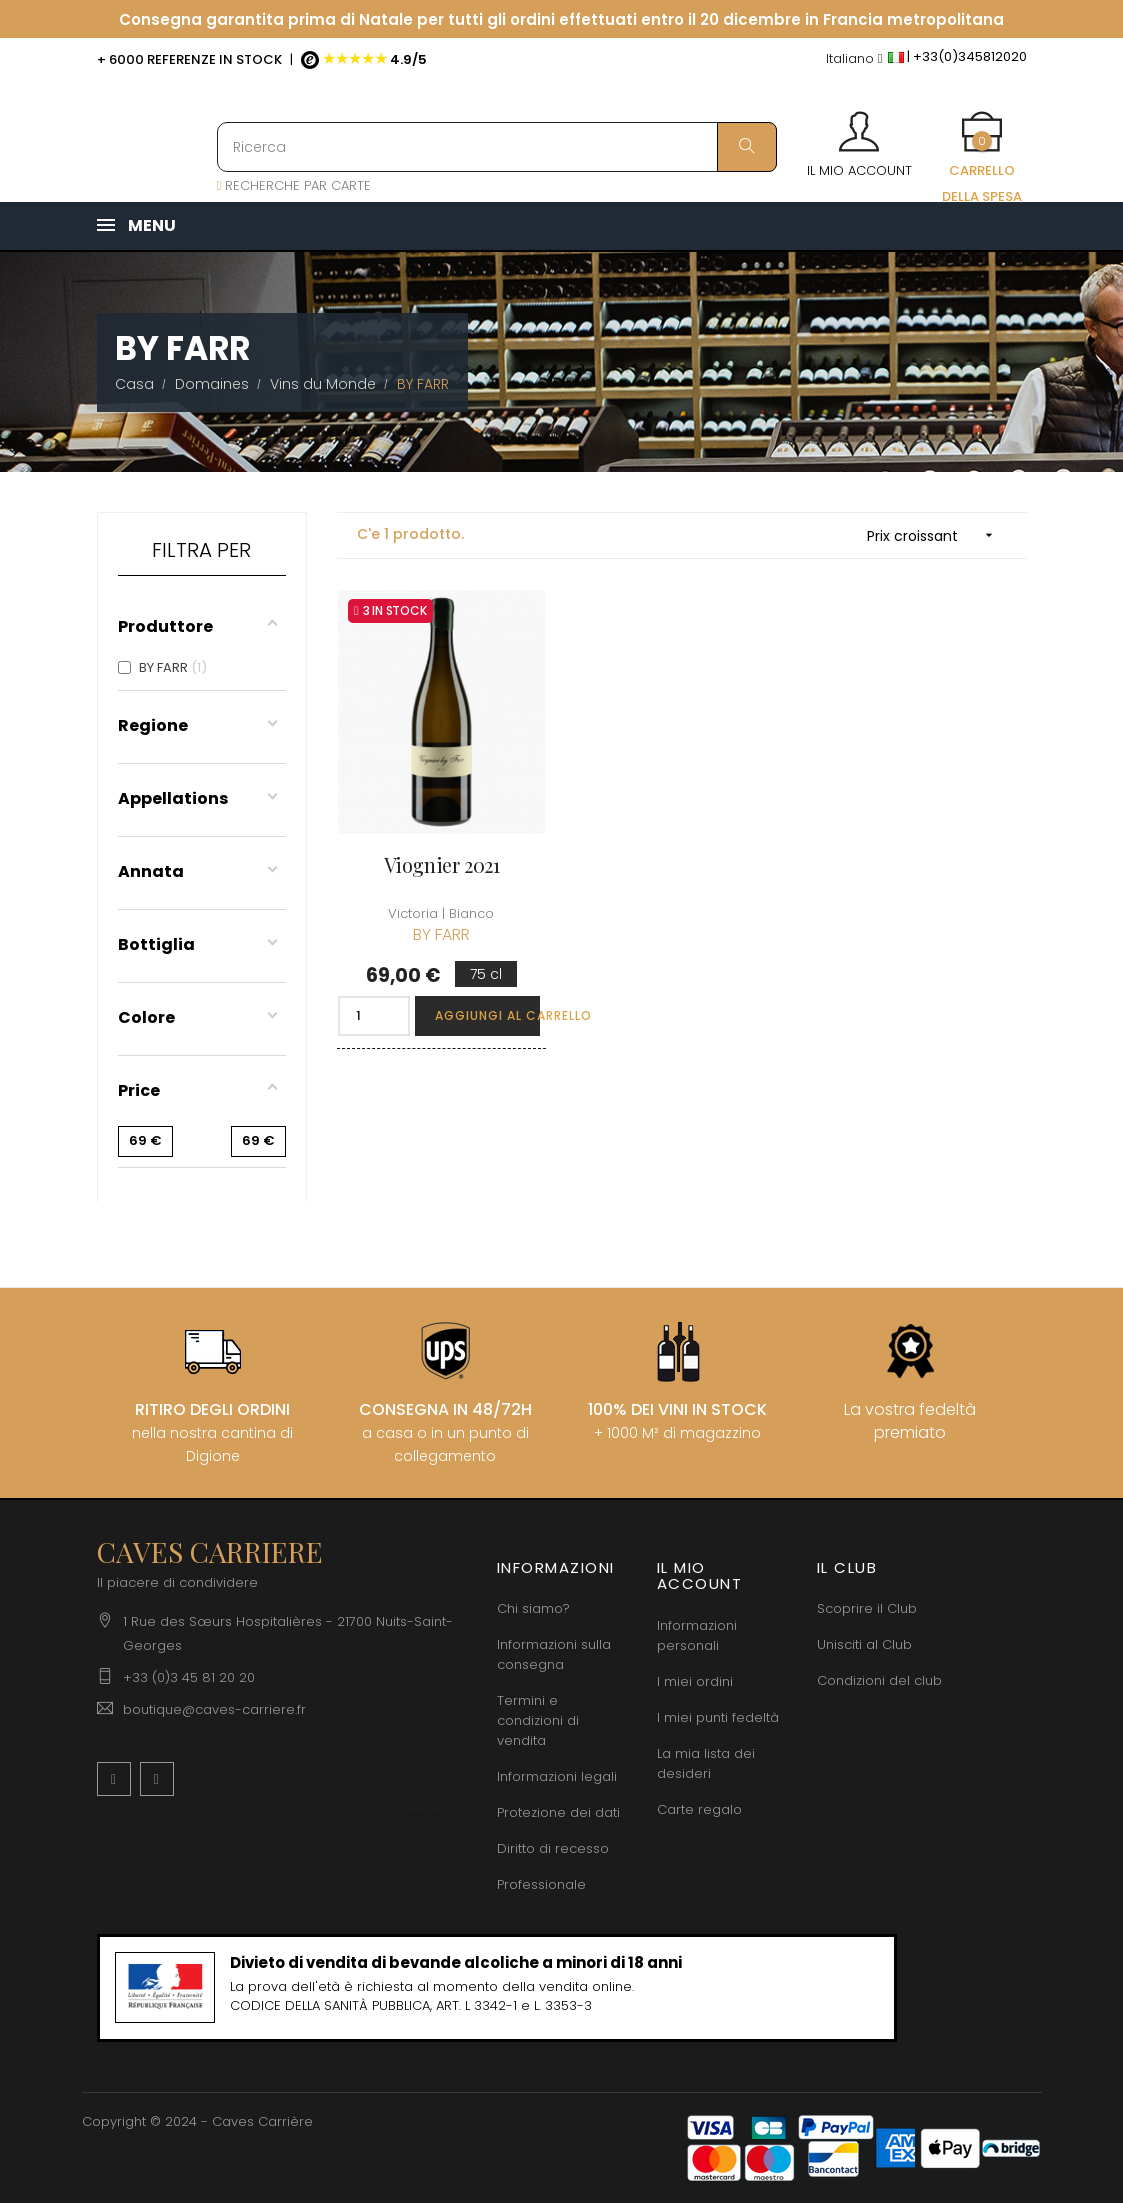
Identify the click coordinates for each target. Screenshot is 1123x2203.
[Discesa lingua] (854, 59)
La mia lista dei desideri (706, 1763)
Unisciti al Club (864, 1644)
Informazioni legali (557, 1776)
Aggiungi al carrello (487, 1015)
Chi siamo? (533, 1608)
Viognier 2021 (442, 864)
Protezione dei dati (558, 1812)
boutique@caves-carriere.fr (214, 1709)
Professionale (541, 1884)
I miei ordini (695, 1681)
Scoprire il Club (867, 1608)
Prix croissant (937, 535)
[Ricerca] (497, 147)
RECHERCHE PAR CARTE (294, 185)
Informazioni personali (697, 1635)
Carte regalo (699, 1809)
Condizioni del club (879, 1680)
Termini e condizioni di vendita (538, 1720)
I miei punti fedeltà (718, 1717)
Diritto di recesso (553, 1848)
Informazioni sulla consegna (554, 1654)
